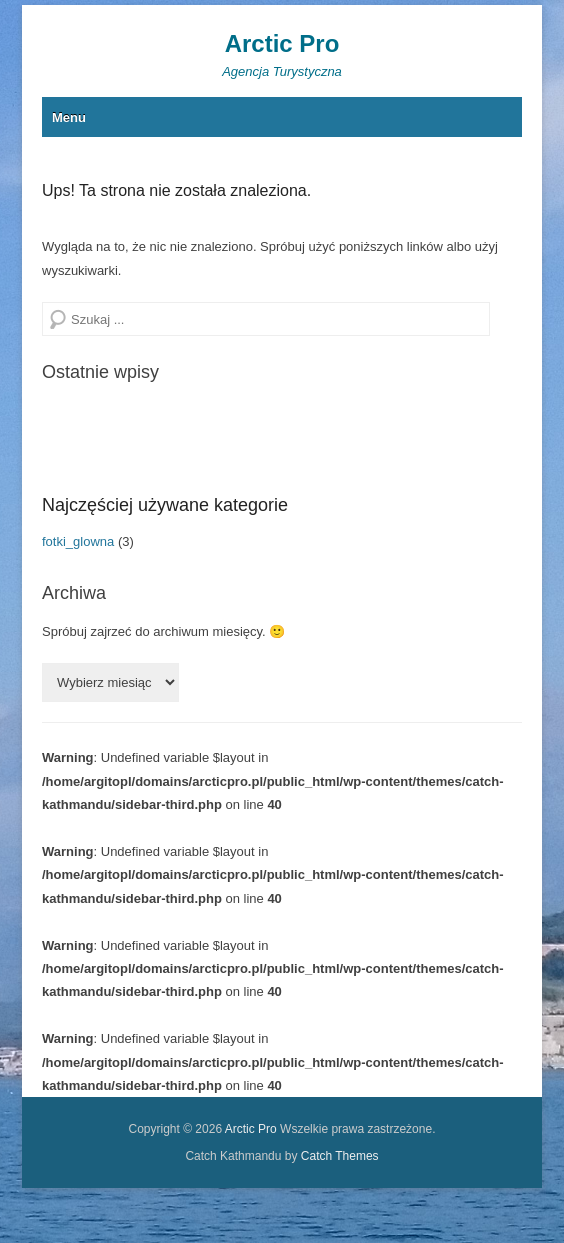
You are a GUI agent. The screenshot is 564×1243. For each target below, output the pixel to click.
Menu (69, 117)
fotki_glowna (78, 541)
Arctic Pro (282, 43)
